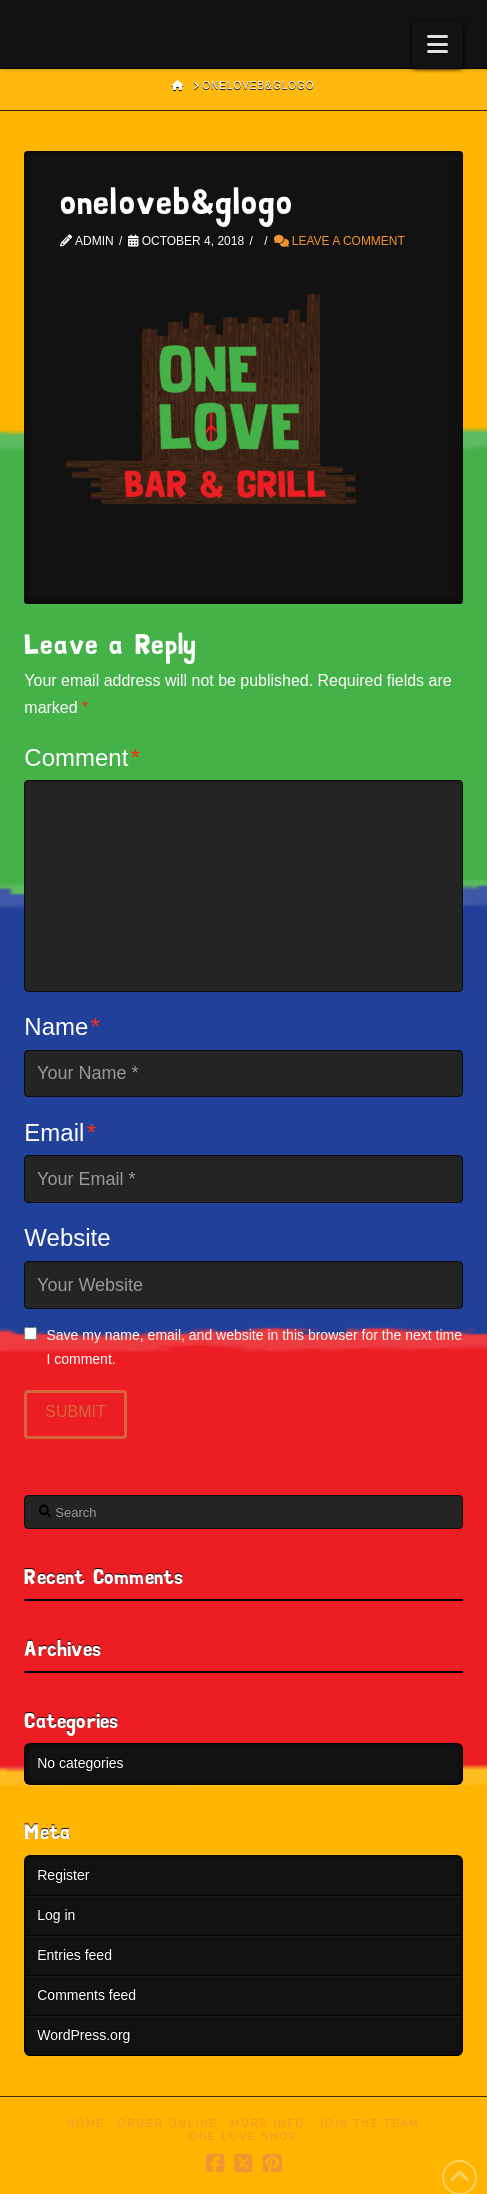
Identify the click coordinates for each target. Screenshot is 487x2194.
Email (60, 1132)
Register (63, 1875)
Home (86, 2123)
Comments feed (86, 1995)
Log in (56, 1915)
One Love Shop (243, 2136)
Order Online (168, 2123)
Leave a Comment (339, 241)
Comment (82, 757)
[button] (437, 44)
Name (62, 1026)
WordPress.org (83, 2035)
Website (67, 1237)
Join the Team (369, 2123)
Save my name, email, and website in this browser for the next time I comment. (254, 1347)
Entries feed (74, 1955)
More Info (268, 2123)
